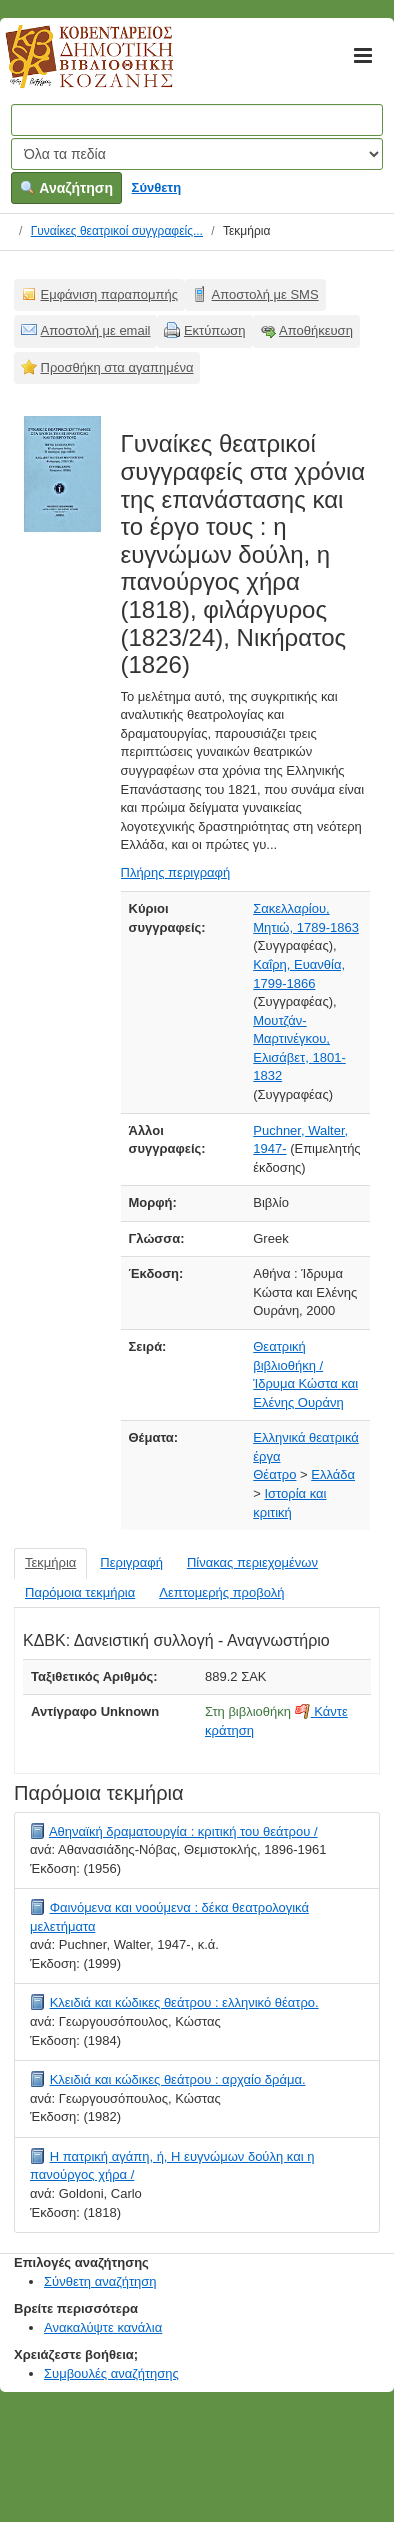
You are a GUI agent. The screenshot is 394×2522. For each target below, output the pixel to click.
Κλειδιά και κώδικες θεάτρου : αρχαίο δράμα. (178, 2079)
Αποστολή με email (96, 330)
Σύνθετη (157, 187)
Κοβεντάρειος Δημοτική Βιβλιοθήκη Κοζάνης (70, 68)
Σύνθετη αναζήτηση (100, 2281)
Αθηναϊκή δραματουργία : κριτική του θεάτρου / (183, 1831)
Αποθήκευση (316, 330)
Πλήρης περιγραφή (176, 872)
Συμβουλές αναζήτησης (111, 2373)
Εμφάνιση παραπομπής (110, 294)
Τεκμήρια (50, 1562)
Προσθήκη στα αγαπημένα (117, 367)
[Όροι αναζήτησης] (197, 120)
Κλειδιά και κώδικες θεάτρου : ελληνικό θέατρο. (184, 2002)
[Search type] (197, 154)
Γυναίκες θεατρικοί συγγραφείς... (117, 231)
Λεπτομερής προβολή (221, 1592)
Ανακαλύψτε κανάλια (103, 2327)
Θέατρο (274, 1474)
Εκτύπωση (215, 330)
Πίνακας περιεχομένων (252, 1562)
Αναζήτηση (66, 188)
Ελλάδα (333, 1474)
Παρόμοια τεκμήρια (80, 1592)
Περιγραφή (131, 1562)
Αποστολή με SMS (265, 294)
